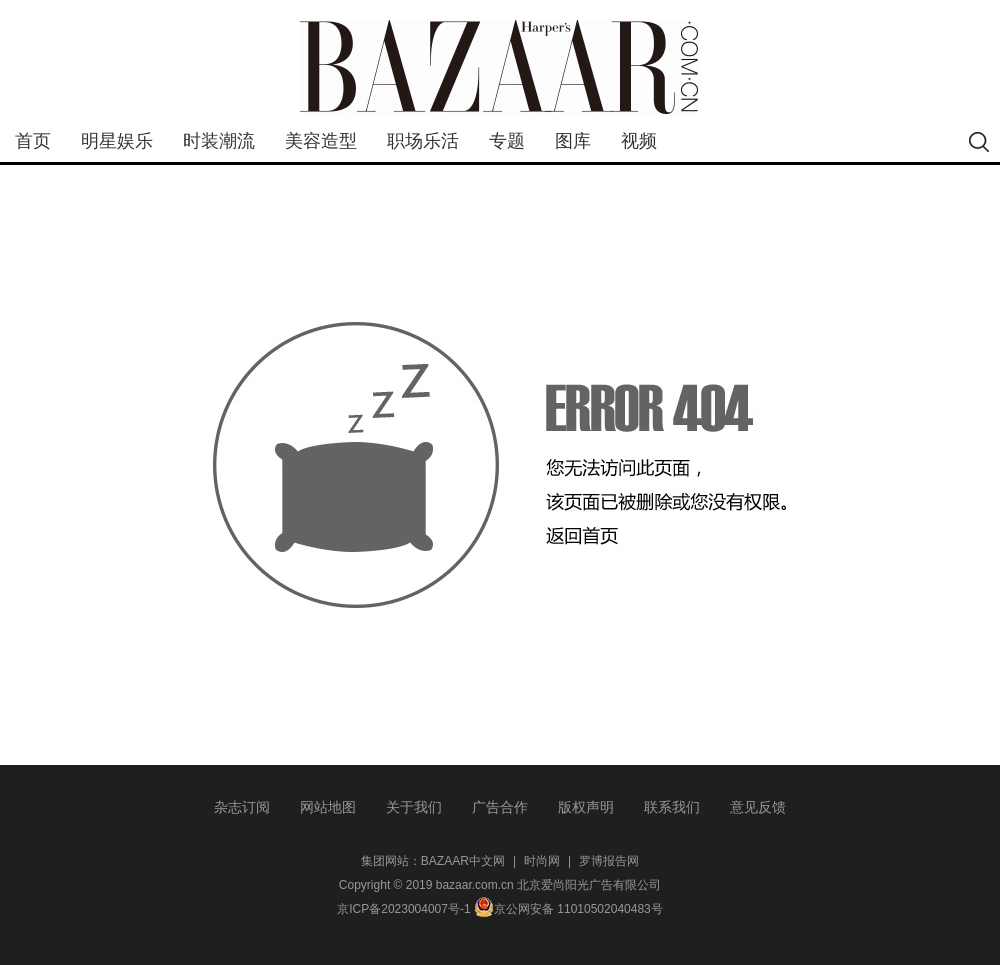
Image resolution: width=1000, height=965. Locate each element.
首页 (33, 141)
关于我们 (414, 807)
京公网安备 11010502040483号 (568, 909)
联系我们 (672, 807)
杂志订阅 (242, 807)
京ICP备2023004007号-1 (403, 909)
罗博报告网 (609, 861)
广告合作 (500, 807)
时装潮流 (219, 141)
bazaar (500, 67)
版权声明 (586, 807)
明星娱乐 (117, 141)
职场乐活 (423, 141)
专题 (507, 141)
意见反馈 (758, 807)
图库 (573, 141)
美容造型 (321, 141)
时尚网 (542, 861)
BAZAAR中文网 (463, 861)
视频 (639, 141)
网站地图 (328, 807)
